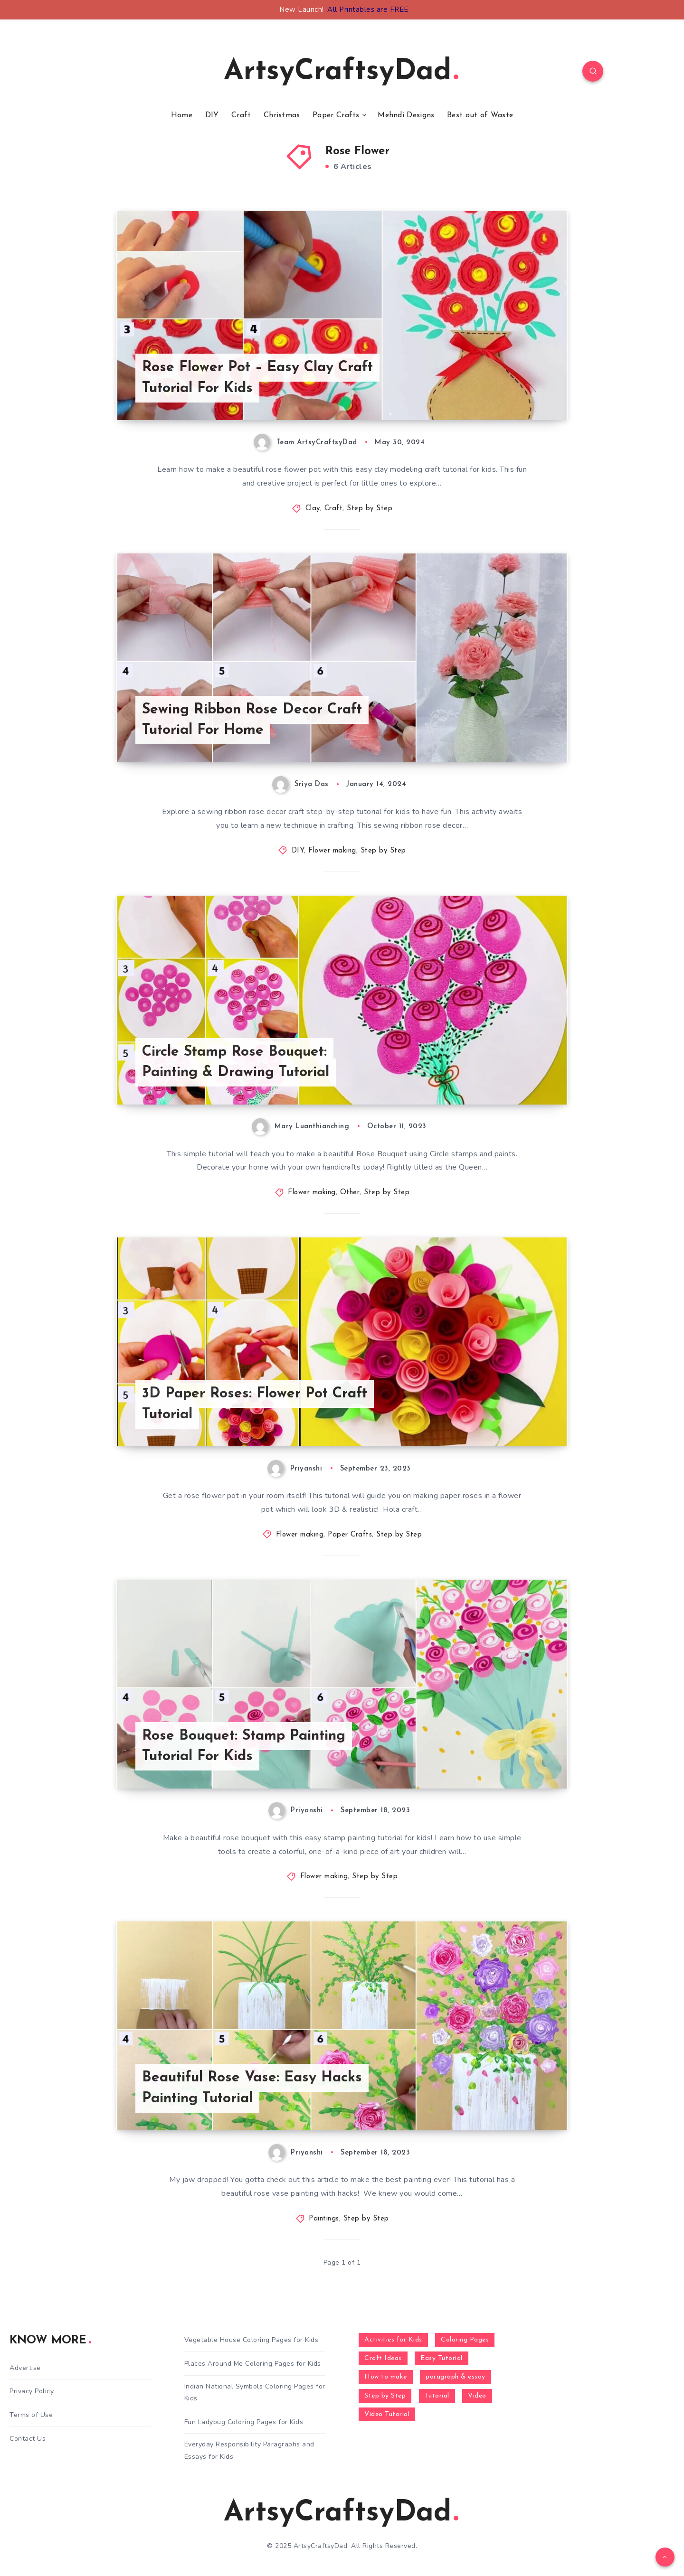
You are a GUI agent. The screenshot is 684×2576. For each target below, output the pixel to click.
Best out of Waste (480, 115)
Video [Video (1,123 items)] (477, 2395)
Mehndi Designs (406, 115)
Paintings (324, 2218)
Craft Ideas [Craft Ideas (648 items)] (383, 2358)
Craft (241, 115)
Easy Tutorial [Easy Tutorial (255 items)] (441, 2358)
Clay (312, 508)
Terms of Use (31, 2414)
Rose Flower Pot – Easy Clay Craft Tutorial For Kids (257, 378)
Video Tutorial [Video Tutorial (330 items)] (386, 2414)
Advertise (25, 2367)
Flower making (332, 850)
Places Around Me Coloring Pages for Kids (252, 2363)
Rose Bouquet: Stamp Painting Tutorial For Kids (243, 1746)
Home (181, 115)
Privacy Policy (32, 2391)
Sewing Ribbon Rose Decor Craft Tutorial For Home (252, 720)
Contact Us (28, 2438)
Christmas (282, 115)
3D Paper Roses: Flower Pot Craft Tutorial (254, 1404)
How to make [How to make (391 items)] (385, 2376)
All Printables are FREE (367, 9)
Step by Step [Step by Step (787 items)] (385, 2395)
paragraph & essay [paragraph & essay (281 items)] (455, 2376)
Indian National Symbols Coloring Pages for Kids (254, 2392)
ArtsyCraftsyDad (341, 72)
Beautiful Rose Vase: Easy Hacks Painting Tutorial (252, 2088)
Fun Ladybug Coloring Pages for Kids (244, 2421)
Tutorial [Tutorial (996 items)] (437, 2395)
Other (350, 1192)
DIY (212, 115)
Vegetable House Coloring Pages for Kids (251, 2339)
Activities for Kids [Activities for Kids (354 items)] (393, 2339)
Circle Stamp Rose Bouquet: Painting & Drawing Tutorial (235, 1062)
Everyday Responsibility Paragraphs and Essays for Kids (249, 2450)
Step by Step (369, 508)
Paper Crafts (336, 115)
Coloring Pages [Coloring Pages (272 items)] (465, 2339)
